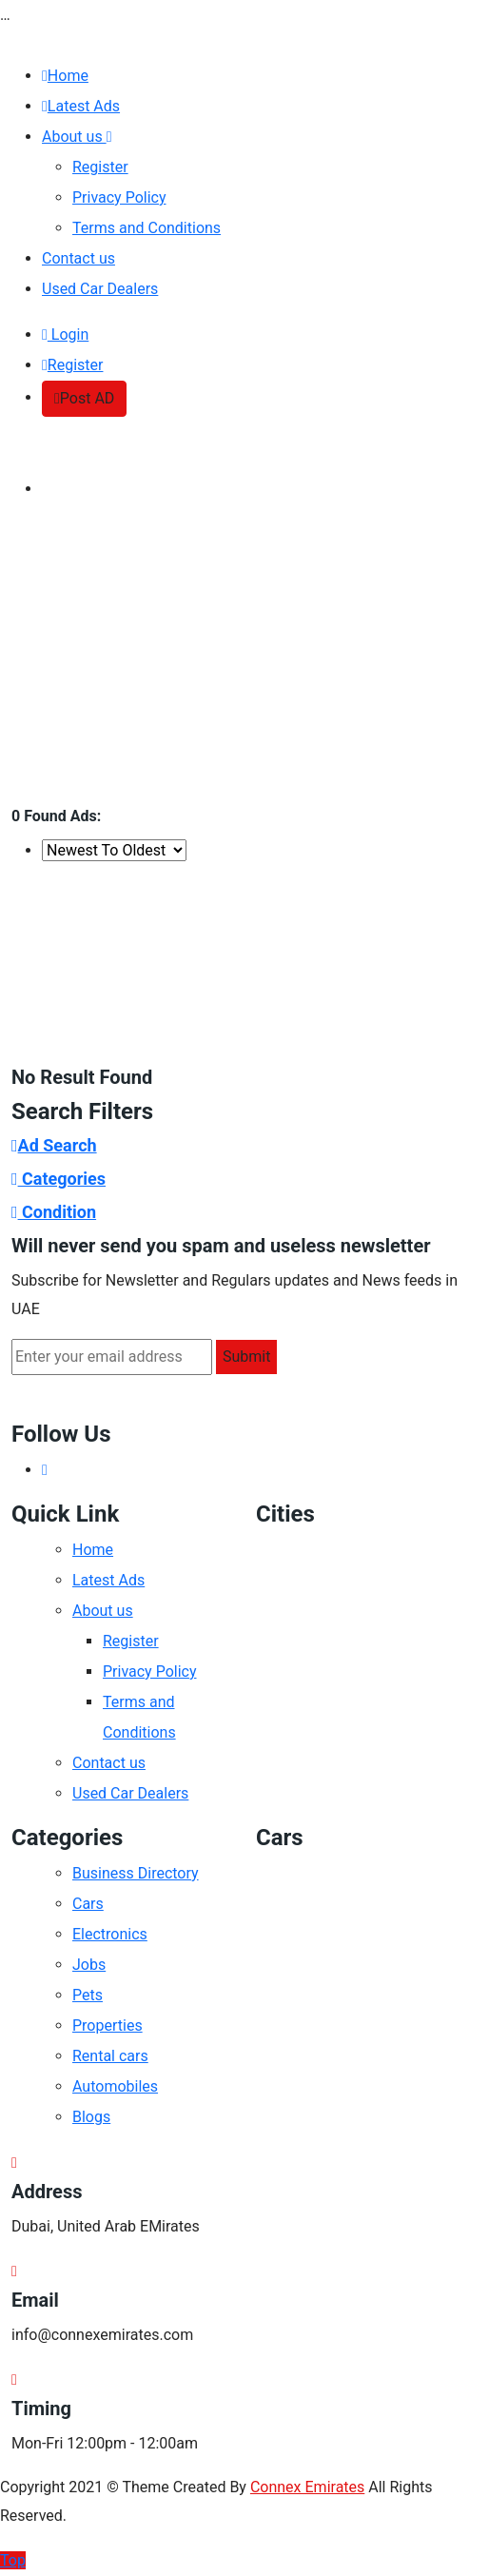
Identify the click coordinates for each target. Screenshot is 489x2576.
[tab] (244, 1145)
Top (13, 2560)
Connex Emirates (307, 2487)
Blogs (91, 2117)
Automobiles (115, 2086)
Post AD (84, 398)
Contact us (78, 258)
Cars (88, 1904)
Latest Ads (81, 106)
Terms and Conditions (146, 228)
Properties (107, 2025)
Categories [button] (58, 1179)
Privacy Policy (119, 197)
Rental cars (110, 2056)
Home (65, 76)
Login (65, 334)
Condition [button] (53, 1212)
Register (100, 167)
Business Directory (135, 1873)
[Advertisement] (244, 662)
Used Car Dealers (100, 289)
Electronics (109, 1934)
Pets (87, 1995)
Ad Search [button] (54, 1145)
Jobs (89, 1965)
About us (76, 137)
